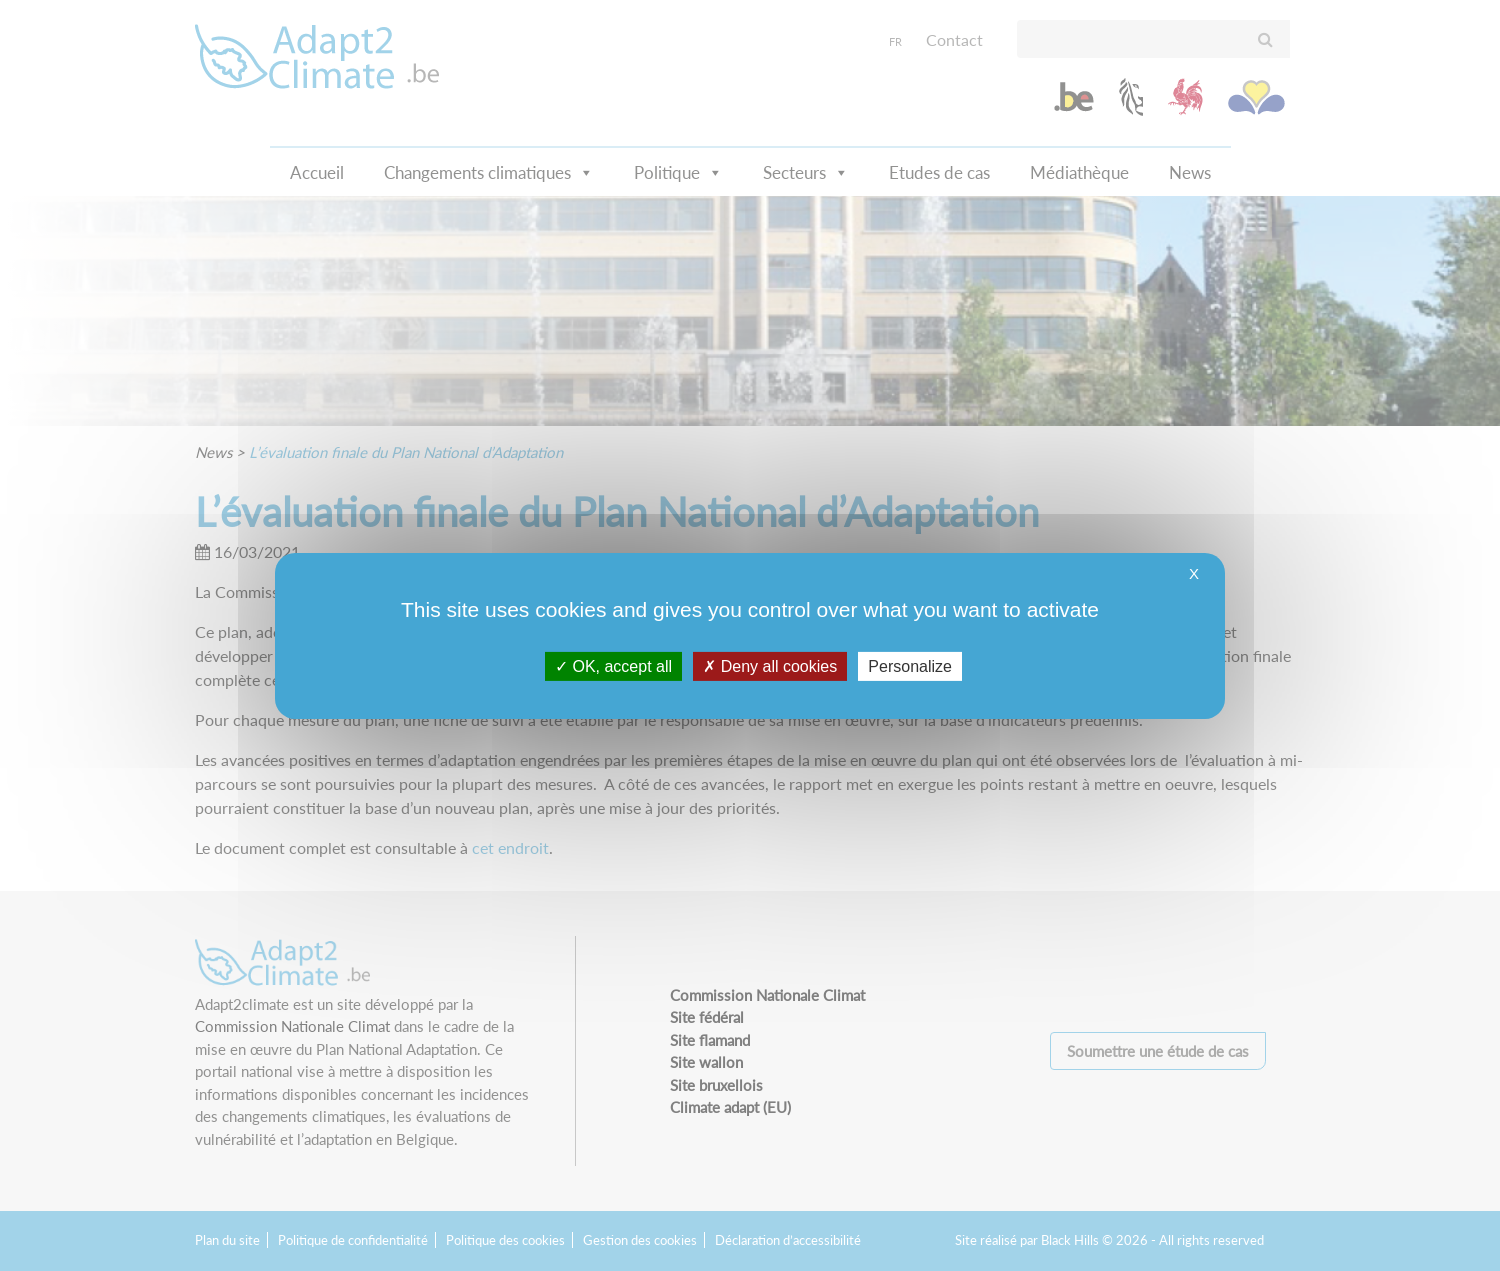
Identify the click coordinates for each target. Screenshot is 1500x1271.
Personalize (910, 665)
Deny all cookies (770, 665)
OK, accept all (613, 665)
